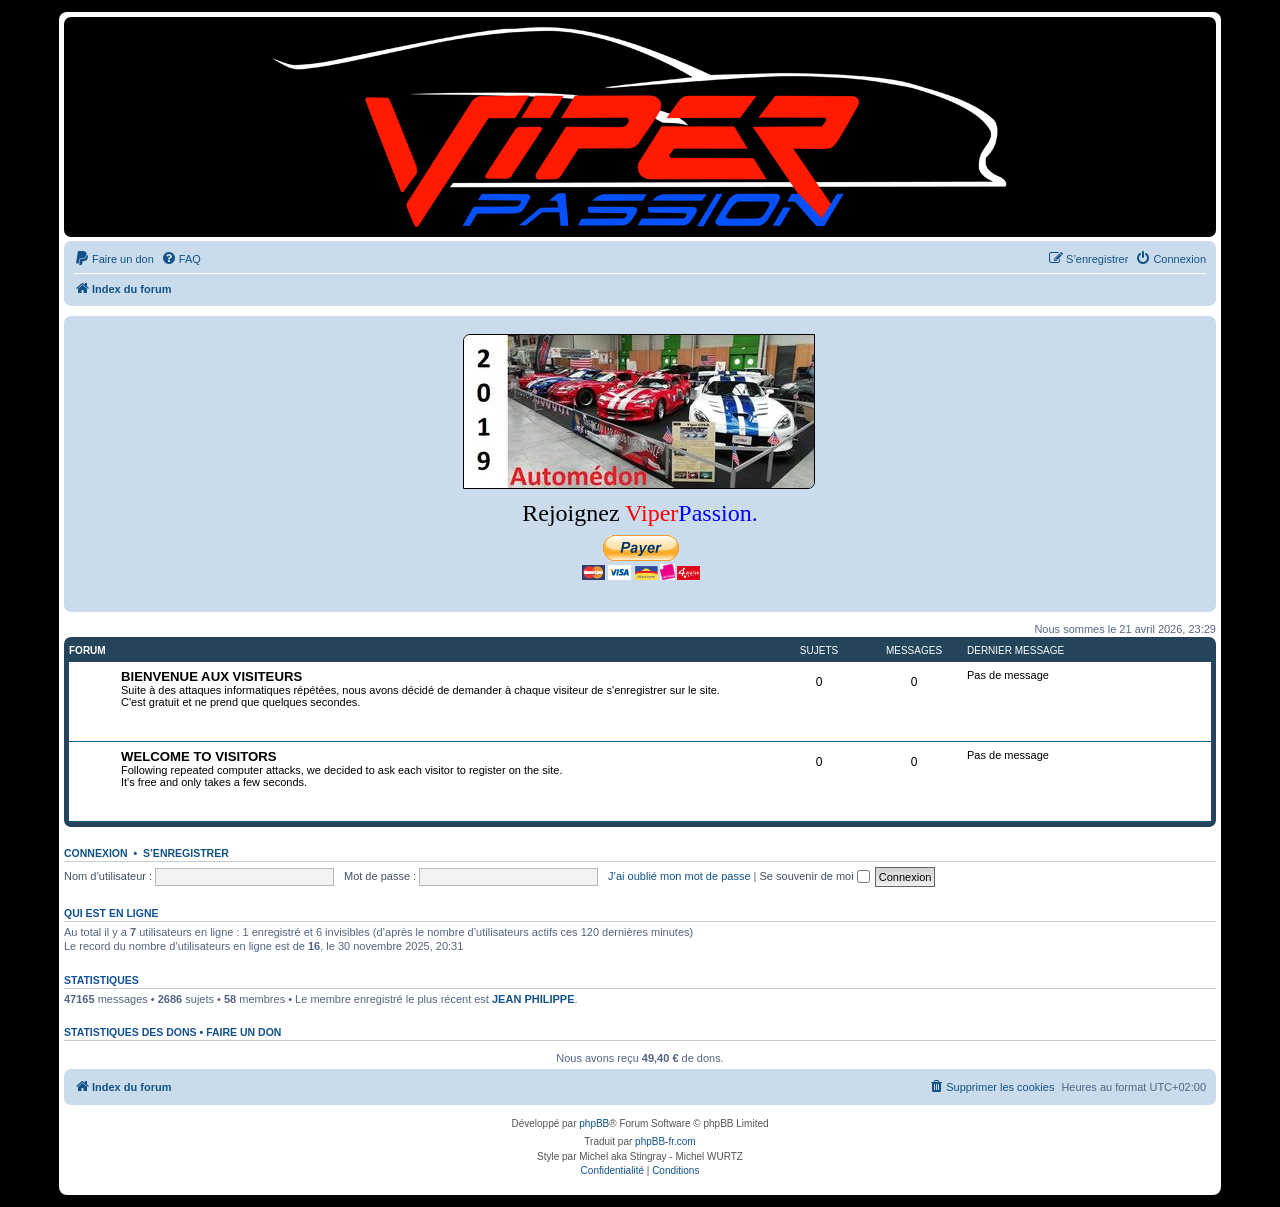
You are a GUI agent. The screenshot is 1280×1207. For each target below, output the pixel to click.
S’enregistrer (186, 853)
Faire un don (243, 1032)
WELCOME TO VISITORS (199, 756)
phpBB (594, 1123)
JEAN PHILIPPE (533, 999)
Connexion (96, 853)
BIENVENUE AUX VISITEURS (211, 676)
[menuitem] (114, 259)
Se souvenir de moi (815, 876)
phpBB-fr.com (665, 1141)
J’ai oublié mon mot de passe (679, 876)
